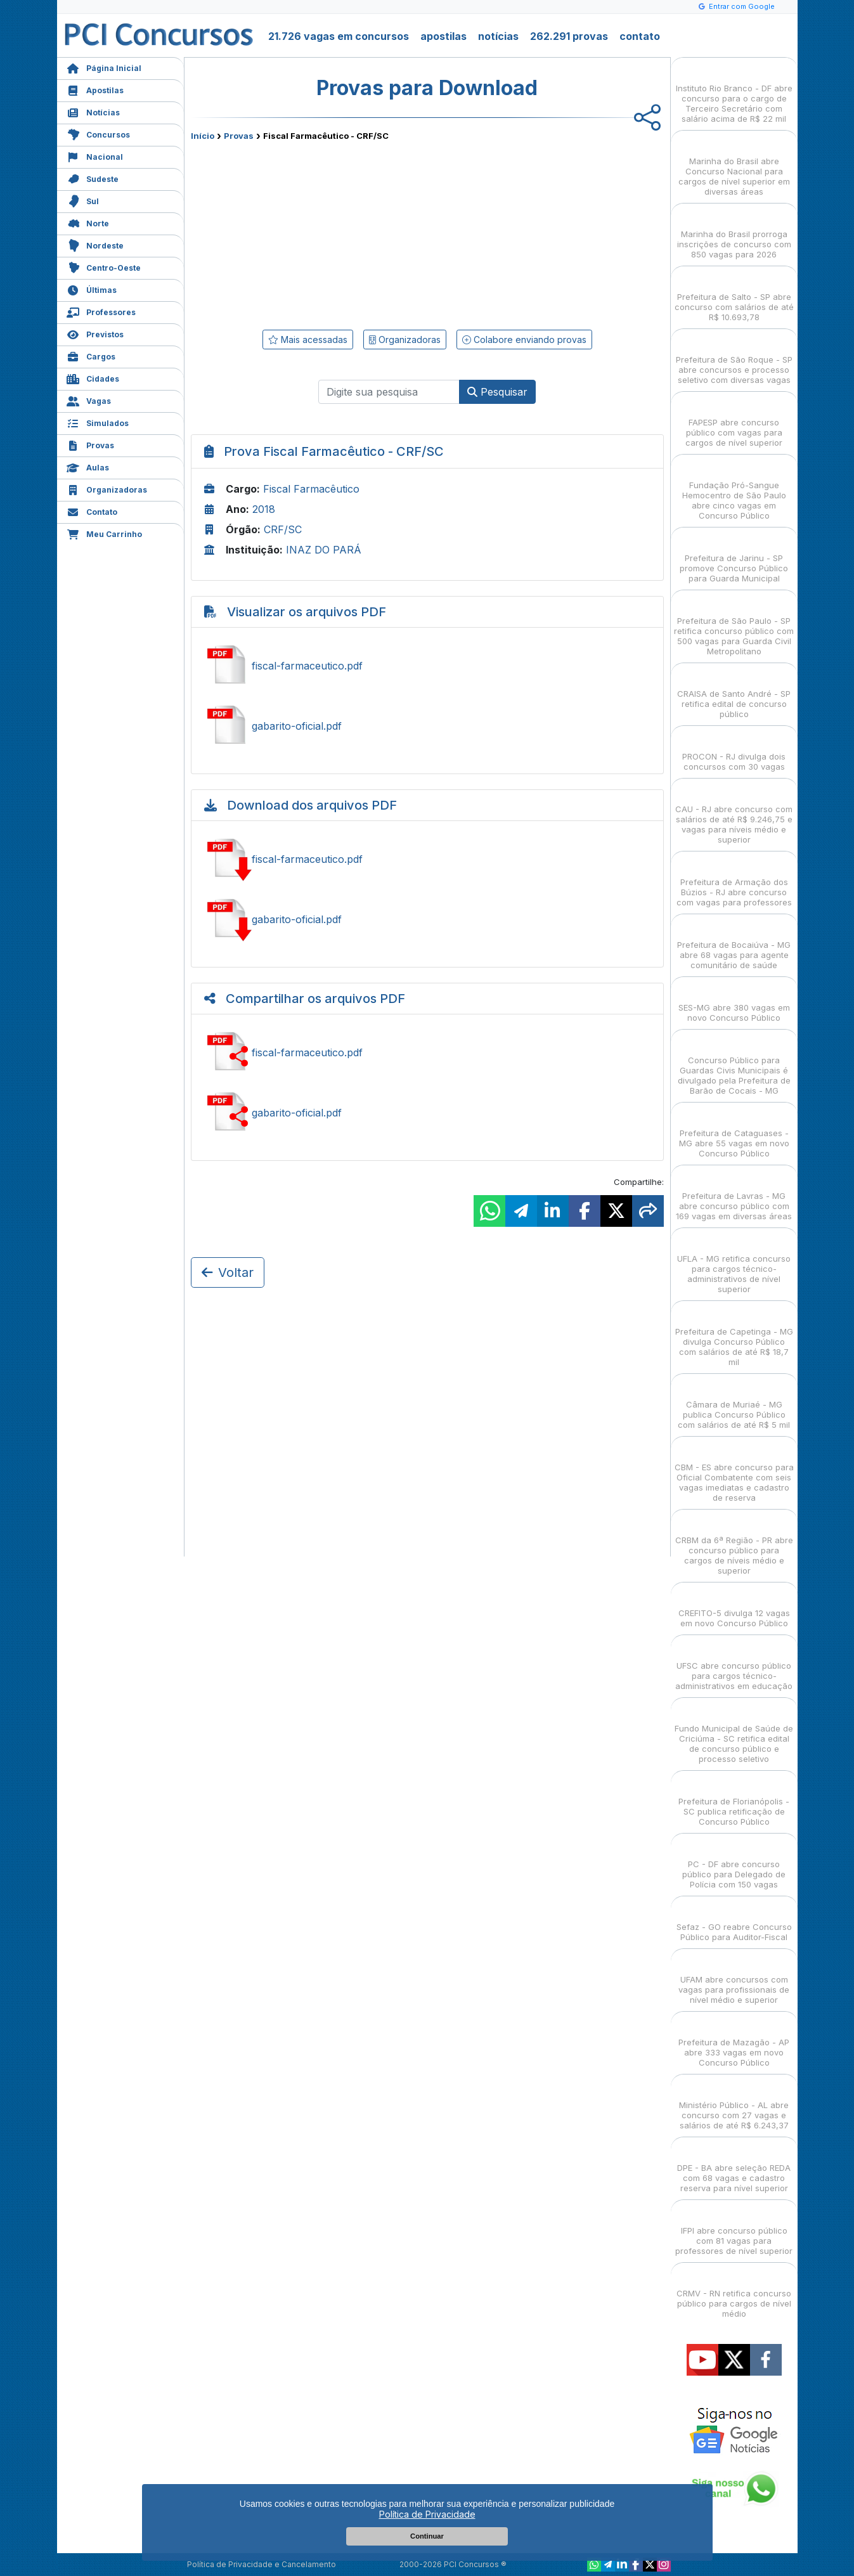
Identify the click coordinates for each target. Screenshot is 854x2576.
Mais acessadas (307, 339)
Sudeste (93, 178)
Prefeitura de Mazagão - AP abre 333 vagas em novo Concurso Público (733, 2041)
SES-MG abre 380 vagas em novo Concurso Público (734, 1001)
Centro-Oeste (104, 267)
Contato (92, 511)
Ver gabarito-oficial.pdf (427, 726)
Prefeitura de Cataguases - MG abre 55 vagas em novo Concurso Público (734, 1132)
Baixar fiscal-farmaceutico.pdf (427, 859)
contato (639, 36)
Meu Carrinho (104, 533)
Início (202, 136)
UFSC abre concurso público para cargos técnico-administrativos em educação (734, 1664)
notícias (498, 36)
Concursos (98, 133)
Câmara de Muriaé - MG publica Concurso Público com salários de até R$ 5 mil (734, 1403)
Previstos (95, 333)
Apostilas (95, 89)
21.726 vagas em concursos (338, 36)
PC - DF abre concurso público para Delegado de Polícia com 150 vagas (734, 1863)
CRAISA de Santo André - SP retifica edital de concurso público (734, 692)
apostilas (443, 36)
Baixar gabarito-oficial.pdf (427, 919)
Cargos (91, 355)
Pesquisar (497, 391)
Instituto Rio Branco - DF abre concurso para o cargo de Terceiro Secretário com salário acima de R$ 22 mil (734, 92)
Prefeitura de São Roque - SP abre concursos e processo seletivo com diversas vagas (734, 358)
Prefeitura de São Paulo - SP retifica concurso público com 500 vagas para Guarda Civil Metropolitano (734, 624)
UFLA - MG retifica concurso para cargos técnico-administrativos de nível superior (734, 1262)
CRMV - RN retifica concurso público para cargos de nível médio (733, 2292)
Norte (88, 222)
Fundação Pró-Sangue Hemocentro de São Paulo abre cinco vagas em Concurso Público (734, 489)
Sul (83, 200)
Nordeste (95, 244)
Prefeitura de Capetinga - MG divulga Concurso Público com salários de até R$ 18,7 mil (734, 1335)
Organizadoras (107, 488)
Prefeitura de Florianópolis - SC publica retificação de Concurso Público (733, 1800)
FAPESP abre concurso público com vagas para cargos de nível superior (733, 421)
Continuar (427, 2536)
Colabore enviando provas (524, 339)
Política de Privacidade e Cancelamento (261, 2564)
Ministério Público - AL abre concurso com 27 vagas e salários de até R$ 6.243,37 (734, 2104)
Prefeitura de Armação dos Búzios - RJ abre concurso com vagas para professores (734, 881)
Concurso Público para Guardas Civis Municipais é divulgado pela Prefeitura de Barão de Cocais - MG (734, 1064)
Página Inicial (104, 67)
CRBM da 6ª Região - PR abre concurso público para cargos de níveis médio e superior (734, 1544)
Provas (90, 444)
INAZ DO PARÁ (323, 549)
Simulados (98, 422)
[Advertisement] (324, 232)
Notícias (93, 111)
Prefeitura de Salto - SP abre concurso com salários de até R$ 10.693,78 (734, 295)
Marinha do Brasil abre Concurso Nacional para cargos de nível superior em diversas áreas (734, 165)
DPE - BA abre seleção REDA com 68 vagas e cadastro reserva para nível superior (734, 2166)
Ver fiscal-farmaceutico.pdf (427, 665)
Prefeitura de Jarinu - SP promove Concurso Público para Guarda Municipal (734, 557)
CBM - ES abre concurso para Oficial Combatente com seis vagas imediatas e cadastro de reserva (734, 1471)
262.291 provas (569, 36)
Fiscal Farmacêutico (311, 488)
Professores (101, 311)
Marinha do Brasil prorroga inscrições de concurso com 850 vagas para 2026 (734, 233)
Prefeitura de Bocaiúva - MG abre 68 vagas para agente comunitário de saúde (734, 943)
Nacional (95, 156)
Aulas (88, 466)
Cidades (93, 378)
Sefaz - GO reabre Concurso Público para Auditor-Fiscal (734, 1921)
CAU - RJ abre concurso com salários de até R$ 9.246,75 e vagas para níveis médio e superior (734, 813)
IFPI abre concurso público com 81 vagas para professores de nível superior (734, 2229)
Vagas (89, 400)
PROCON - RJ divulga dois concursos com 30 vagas (734, 750)
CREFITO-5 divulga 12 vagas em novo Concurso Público (734, 1607)
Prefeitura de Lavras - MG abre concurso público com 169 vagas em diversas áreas (734, 1194)
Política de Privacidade (427, 2514)
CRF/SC (283, 529)
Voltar (228, 1272)
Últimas (92, 289)
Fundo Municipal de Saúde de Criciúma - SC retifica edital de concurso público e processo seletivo (734, 1732)
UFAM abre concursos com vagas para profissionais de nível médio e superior (733, 1978)
